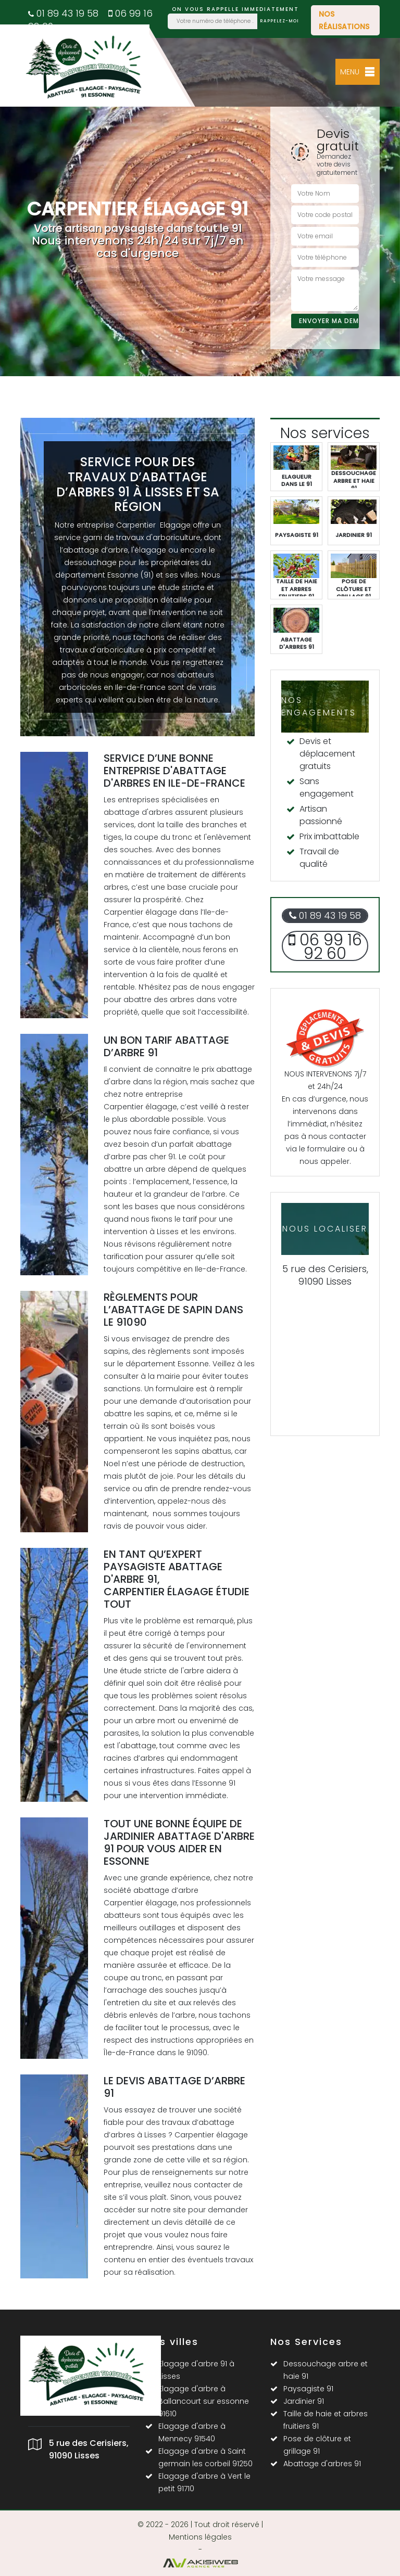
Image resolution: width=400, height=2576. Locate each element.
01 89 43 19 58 (63, 13)
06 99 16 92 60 (325, 947)
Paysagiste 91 (308, 2388)
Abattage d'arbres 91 (322, 2463)
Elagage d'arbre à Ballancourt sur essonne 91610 (203, 2401)
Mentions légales (200, 2537)
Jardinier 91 (303, 2401)
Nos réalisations (344, 20)
